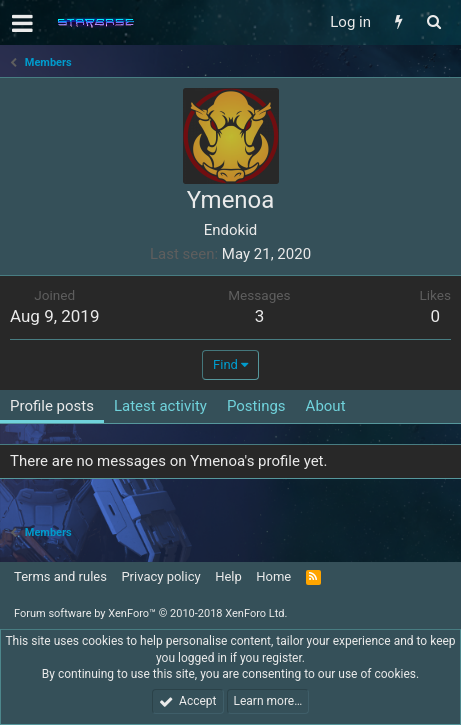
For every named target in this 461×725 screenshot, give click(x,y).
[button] (22, 23)
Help (228, 576)
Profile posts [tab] (52, 406)
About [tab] (326, 406)
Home (273, 576)
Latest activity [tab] (160, 406)
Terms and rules (60, 576)
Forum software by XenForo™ (150, 613)
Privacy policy (160, 576)
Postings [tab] (256, 406)
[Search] (433, 22)
